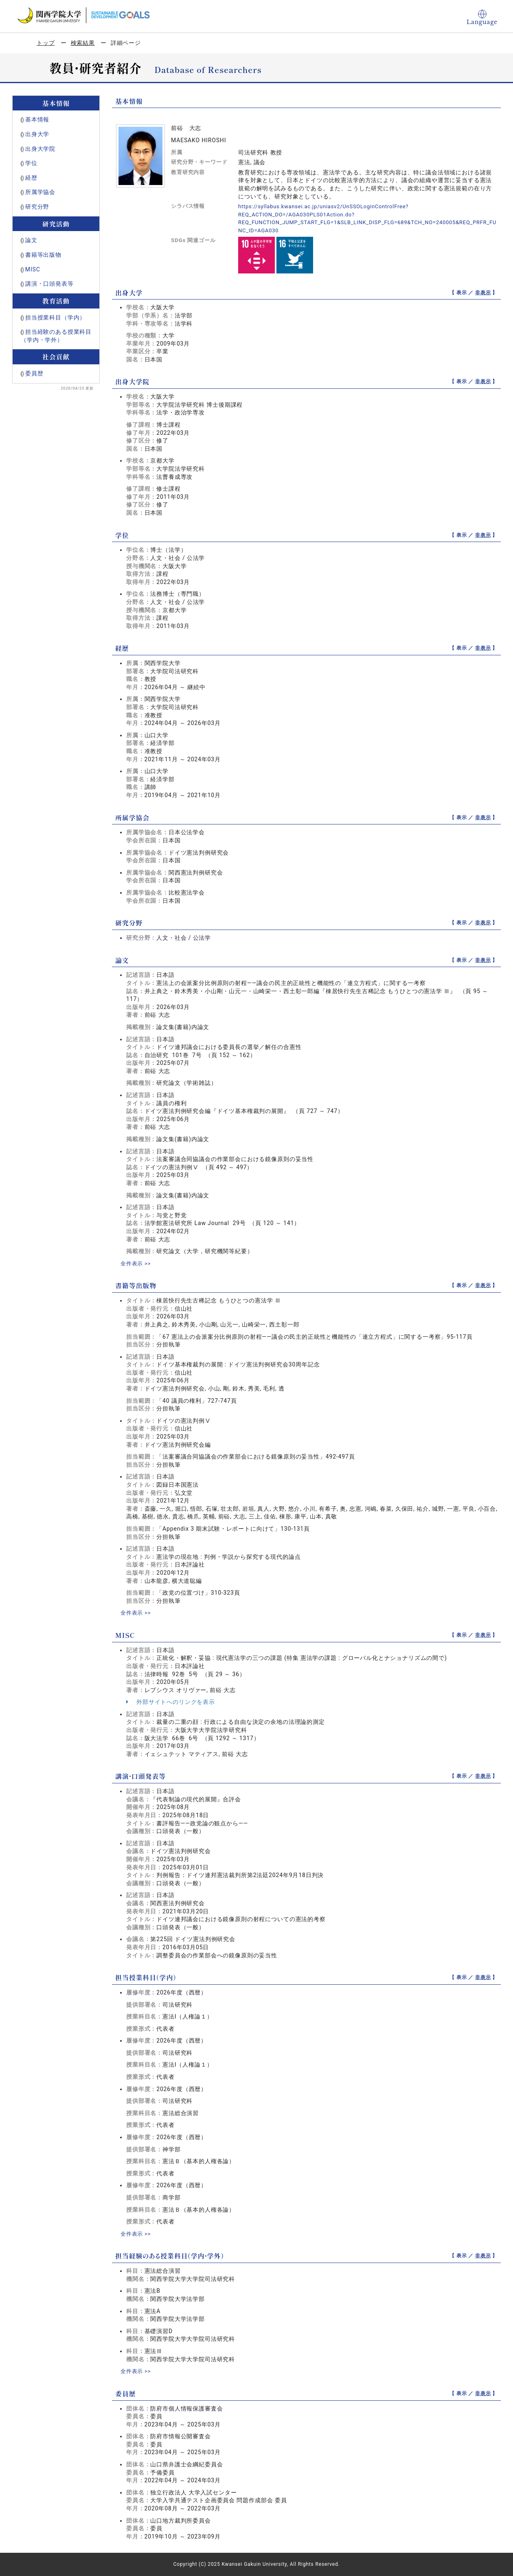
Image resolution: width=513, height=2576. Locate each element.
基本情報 (37, 119)
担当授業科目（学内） (55, 317)
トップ (46, 43)
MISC (32, 269)
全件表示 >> (137, 1263)
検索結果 (83, 43)
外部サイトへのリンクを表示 (170, 1702)
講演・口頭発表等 (49, 283)
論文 (31, 240)
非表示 (483, 292)
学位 (31, 163)
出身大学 (37, 134)
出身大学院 (40, 148)
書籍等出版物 (43, 254)
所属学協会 (40, 192)
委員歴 (34, 373)
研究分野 (37, 206)
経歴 (31, 177)
